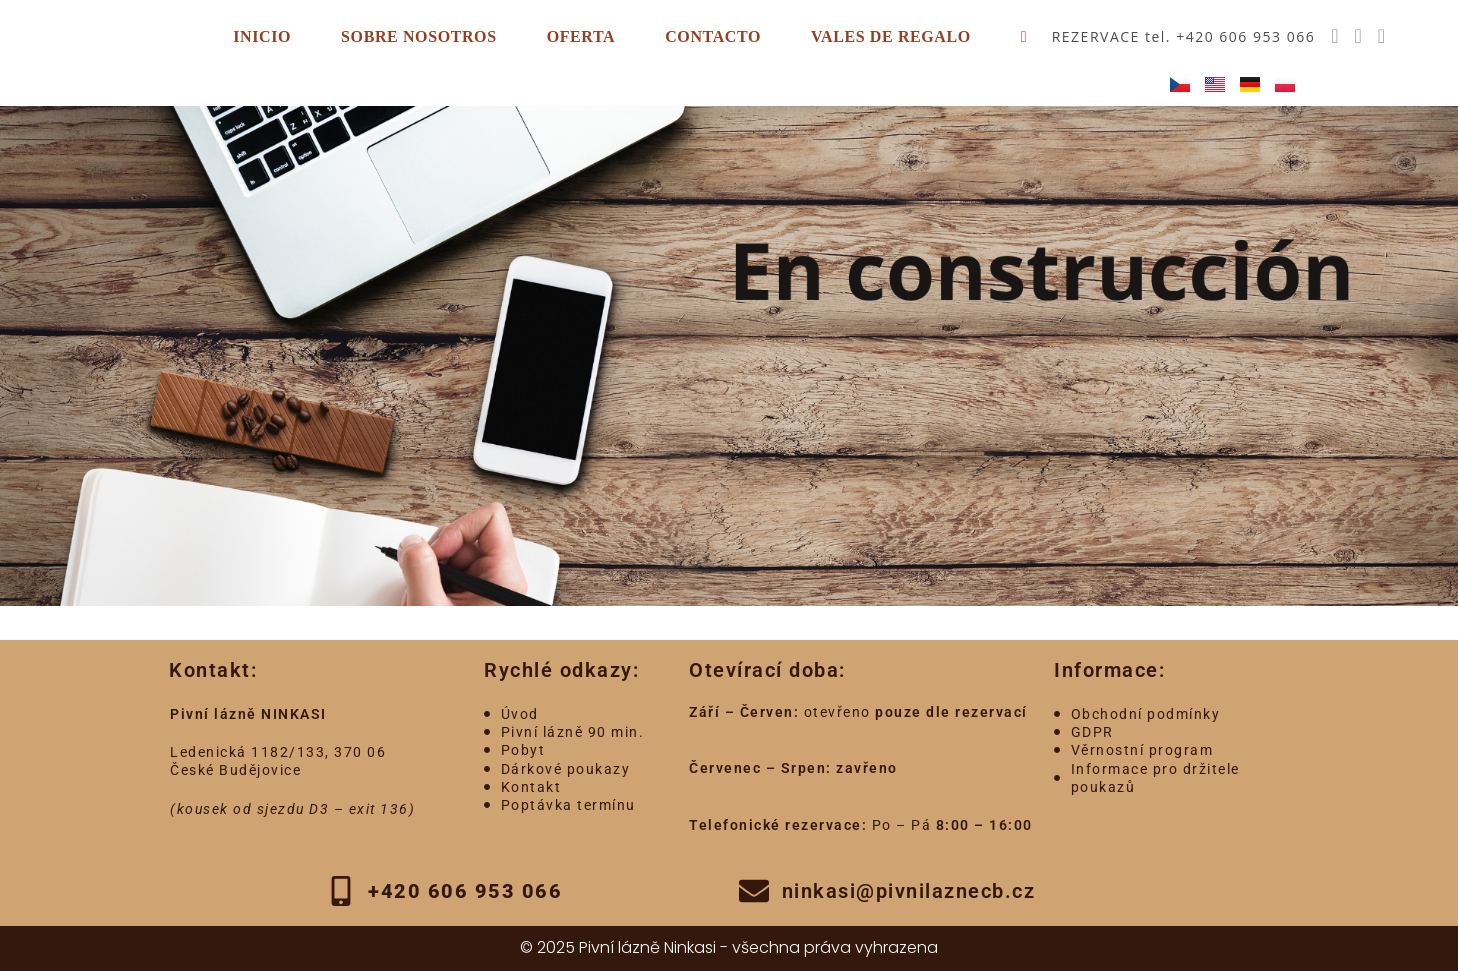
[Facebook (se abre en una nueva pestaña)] (1334, 36)
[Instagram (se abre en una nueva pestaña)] (1357, 36)
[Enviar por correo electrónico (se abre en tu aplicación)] (1381, 36)
